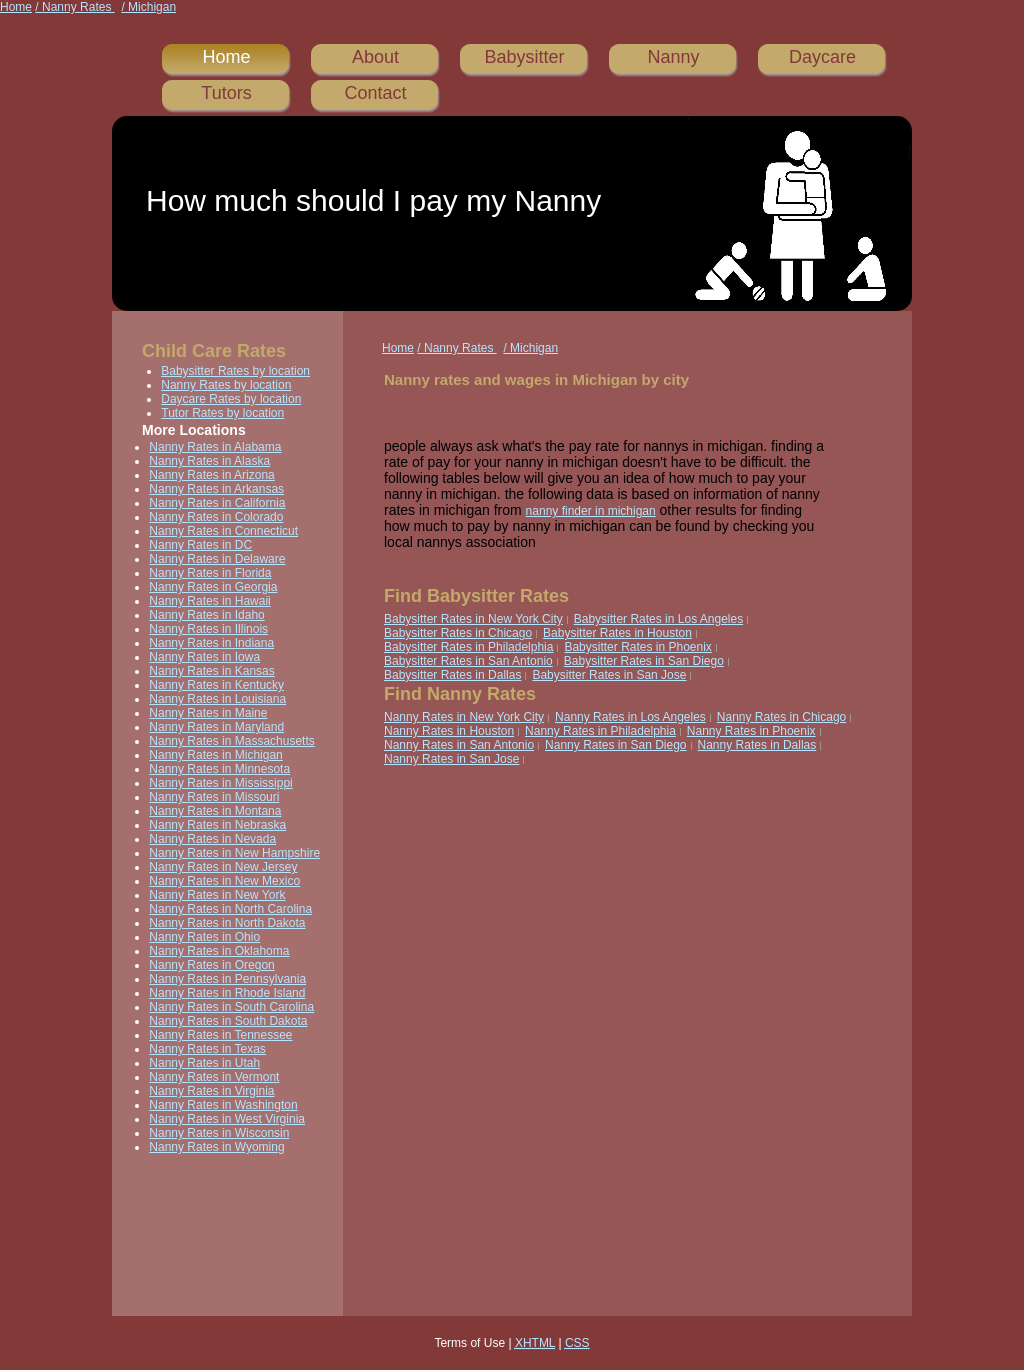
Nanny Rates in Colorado (216, 517)
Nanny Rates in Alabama (215, 447)
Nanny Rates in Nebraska (217, 825)
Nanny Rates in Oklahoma (219, 951)
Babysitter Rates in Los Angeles (658, 619)
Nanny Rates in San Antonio (459, 745)
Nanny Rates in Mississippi (220, 783)
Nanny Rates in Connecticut (223, 531)
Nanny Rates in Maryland (216, 727)
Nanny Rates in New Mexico (224, 881)
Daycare (822, 57)
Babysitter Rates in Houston (617, 633)
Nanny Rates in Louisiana (217, 699)
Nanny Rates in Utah (204, 1063)
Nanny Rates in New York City (464, 717)
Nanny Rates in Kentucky (216, 685)
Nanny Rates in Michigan (215, 755)
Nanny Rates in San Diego (615, 745)
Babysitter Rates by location (235, 371)
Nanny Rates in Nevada (212, 839)
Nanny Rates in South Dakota (228, 1021)
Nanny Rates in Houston (449, 731)
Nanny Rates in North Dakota (227, 923)
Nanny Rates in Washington (223, 1105)
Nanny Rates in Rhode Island (227, 993)
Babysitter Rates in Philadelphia (468, 647)
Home (16, 7)
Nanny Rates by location (226, 385)
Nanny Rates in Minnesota (219, 769)
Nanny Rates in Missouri (214, 797)
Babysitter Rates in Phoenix (637, 647)
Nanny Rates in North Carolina (230, 909)
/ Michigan (148, 7)
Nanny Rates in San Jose (451, 759)
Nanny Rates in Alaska (209, 461)
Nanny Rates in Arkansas (216, 489)
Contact (375, 93)
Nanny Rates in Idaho (206, 615)
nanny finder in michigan (591, 511)
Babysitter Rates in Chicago (458, 633)
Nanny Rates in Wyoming (216, 1147)
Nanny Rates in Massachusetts (231, 741)
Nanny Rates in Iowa (204, 657)
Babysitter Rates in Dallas (452, 675)
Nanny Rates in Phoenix (751, 731)
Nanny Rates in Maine (208, 713)
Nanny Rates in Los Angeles (630, 717)
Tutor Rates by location (222, 413)
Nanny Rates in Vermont (214, 1077)
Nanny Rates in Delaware (217, 559)
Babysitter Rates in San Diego (644, 661)
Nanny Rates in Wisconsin (219, 1133)
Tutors (226, 93)
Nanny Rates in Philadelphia (600, 731)
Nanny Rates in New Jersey (223, 867)
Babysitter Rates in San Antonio (468, 661)
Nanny (673, 57)
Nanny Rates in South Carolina (231, 1007)
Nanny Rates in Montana (215, 811)
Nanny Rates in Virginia (211, 1091)
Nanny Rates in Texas (207, 1049)
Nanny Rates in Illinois (208, 629)
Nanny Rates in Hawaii (209, 601)
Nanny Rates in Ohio (204, 937)
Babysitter (524, 57)
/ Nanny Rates (74, 7)
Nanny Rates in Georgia (213, 587)
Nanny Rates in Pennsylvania (227, 979)
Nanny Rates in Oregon (211, 965)
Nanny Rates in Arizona (211, 475)
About (375, 57)
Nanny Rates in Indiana (211, 643)
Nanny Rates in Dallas (757, 745)
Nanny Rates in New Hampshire (234, 853)
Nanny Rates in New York (217, 895)
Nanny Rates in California (217, 503)
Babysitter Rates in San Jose (609, 675)
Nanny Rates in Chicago (781, 717)
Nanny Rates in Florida (210, 573)
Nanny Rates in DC (200, 545)
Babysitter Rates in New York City (473, 619)
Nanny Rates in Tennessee (220, 1035)
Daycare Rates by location (231, 399)
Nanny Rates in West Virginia (227, 1119)
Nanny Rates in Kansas (211, 671)
